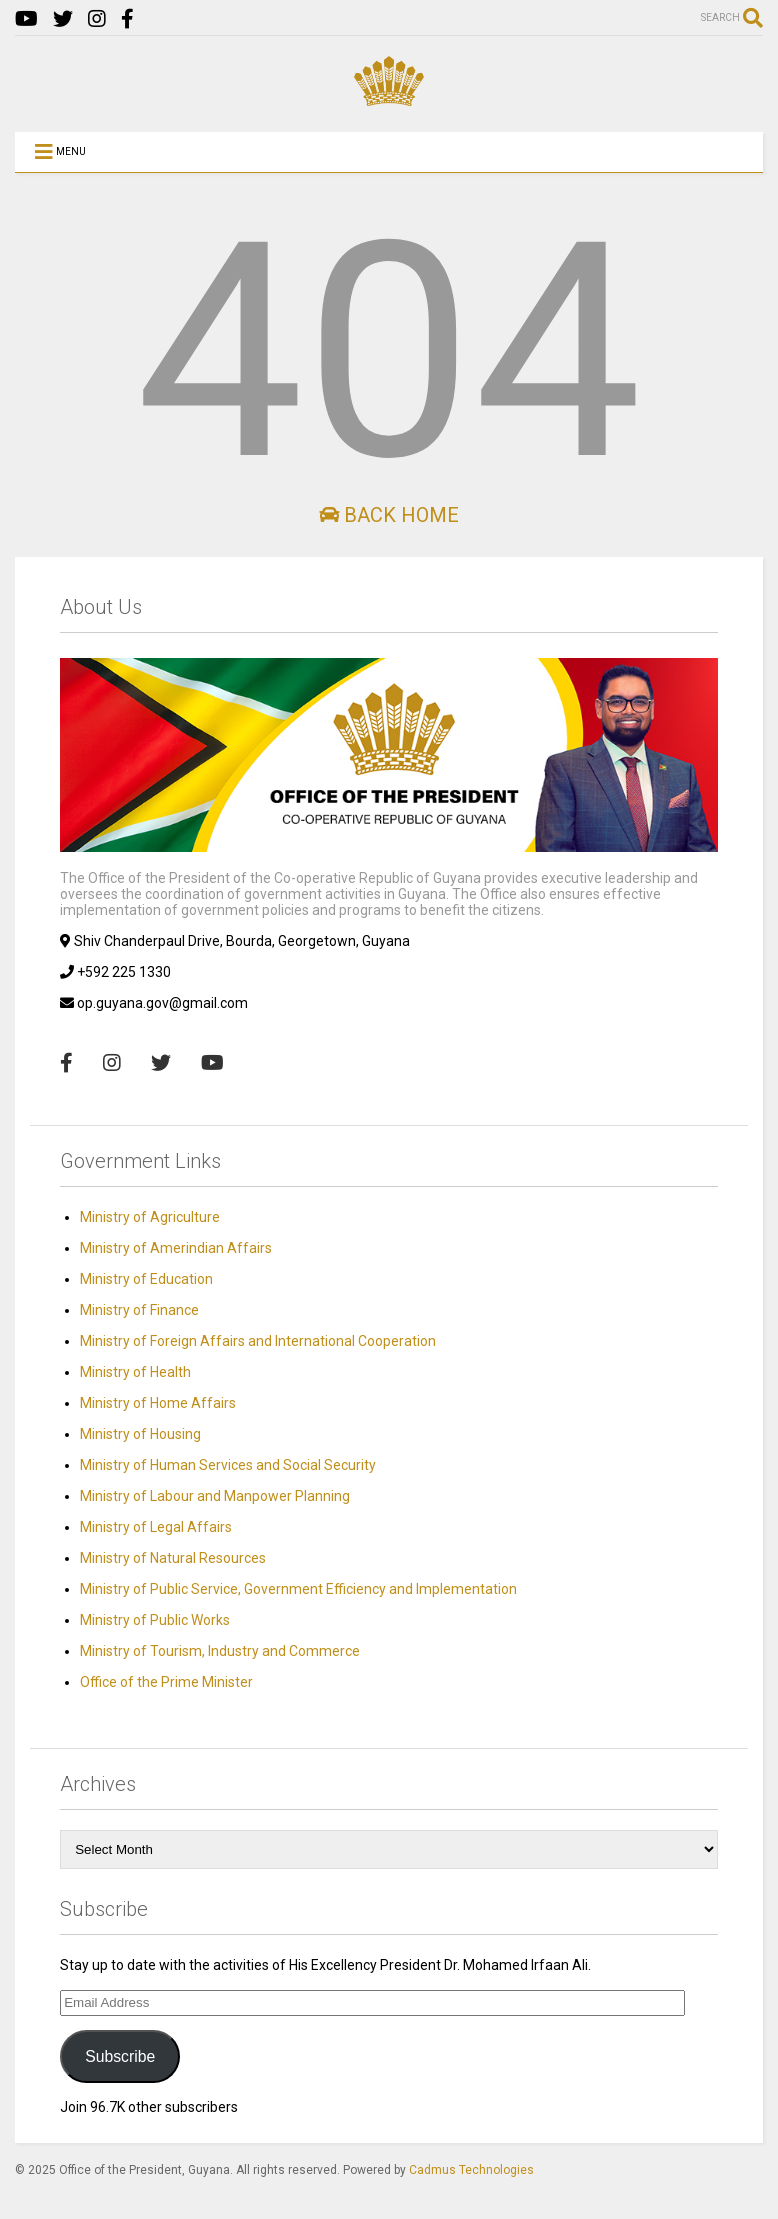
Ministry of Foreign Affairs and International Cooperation (258, 1341)
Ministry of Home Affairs (158, 1403)
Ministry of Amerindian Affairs (176, 1248)
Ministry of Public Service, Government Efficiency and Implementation (298, 1589)
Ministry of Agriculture (150, 1217)
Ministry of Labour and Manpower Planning (215, 1496)
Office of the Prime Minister (166, 1682)
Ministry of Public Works (155, 1620)
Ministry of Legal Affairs (156, 1527)
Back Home (389, 515)
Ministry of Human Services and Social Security (228, 1465)
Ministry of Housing (140, 1434)
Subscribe (120, 2056)
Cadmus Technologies (471, 2170)
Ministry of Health (135, 1372)
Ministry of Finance (139, 1310)
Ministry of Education (146, 1279)
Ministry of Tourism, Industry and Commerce (220, 1651)
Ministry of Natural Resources (173, 1558)
